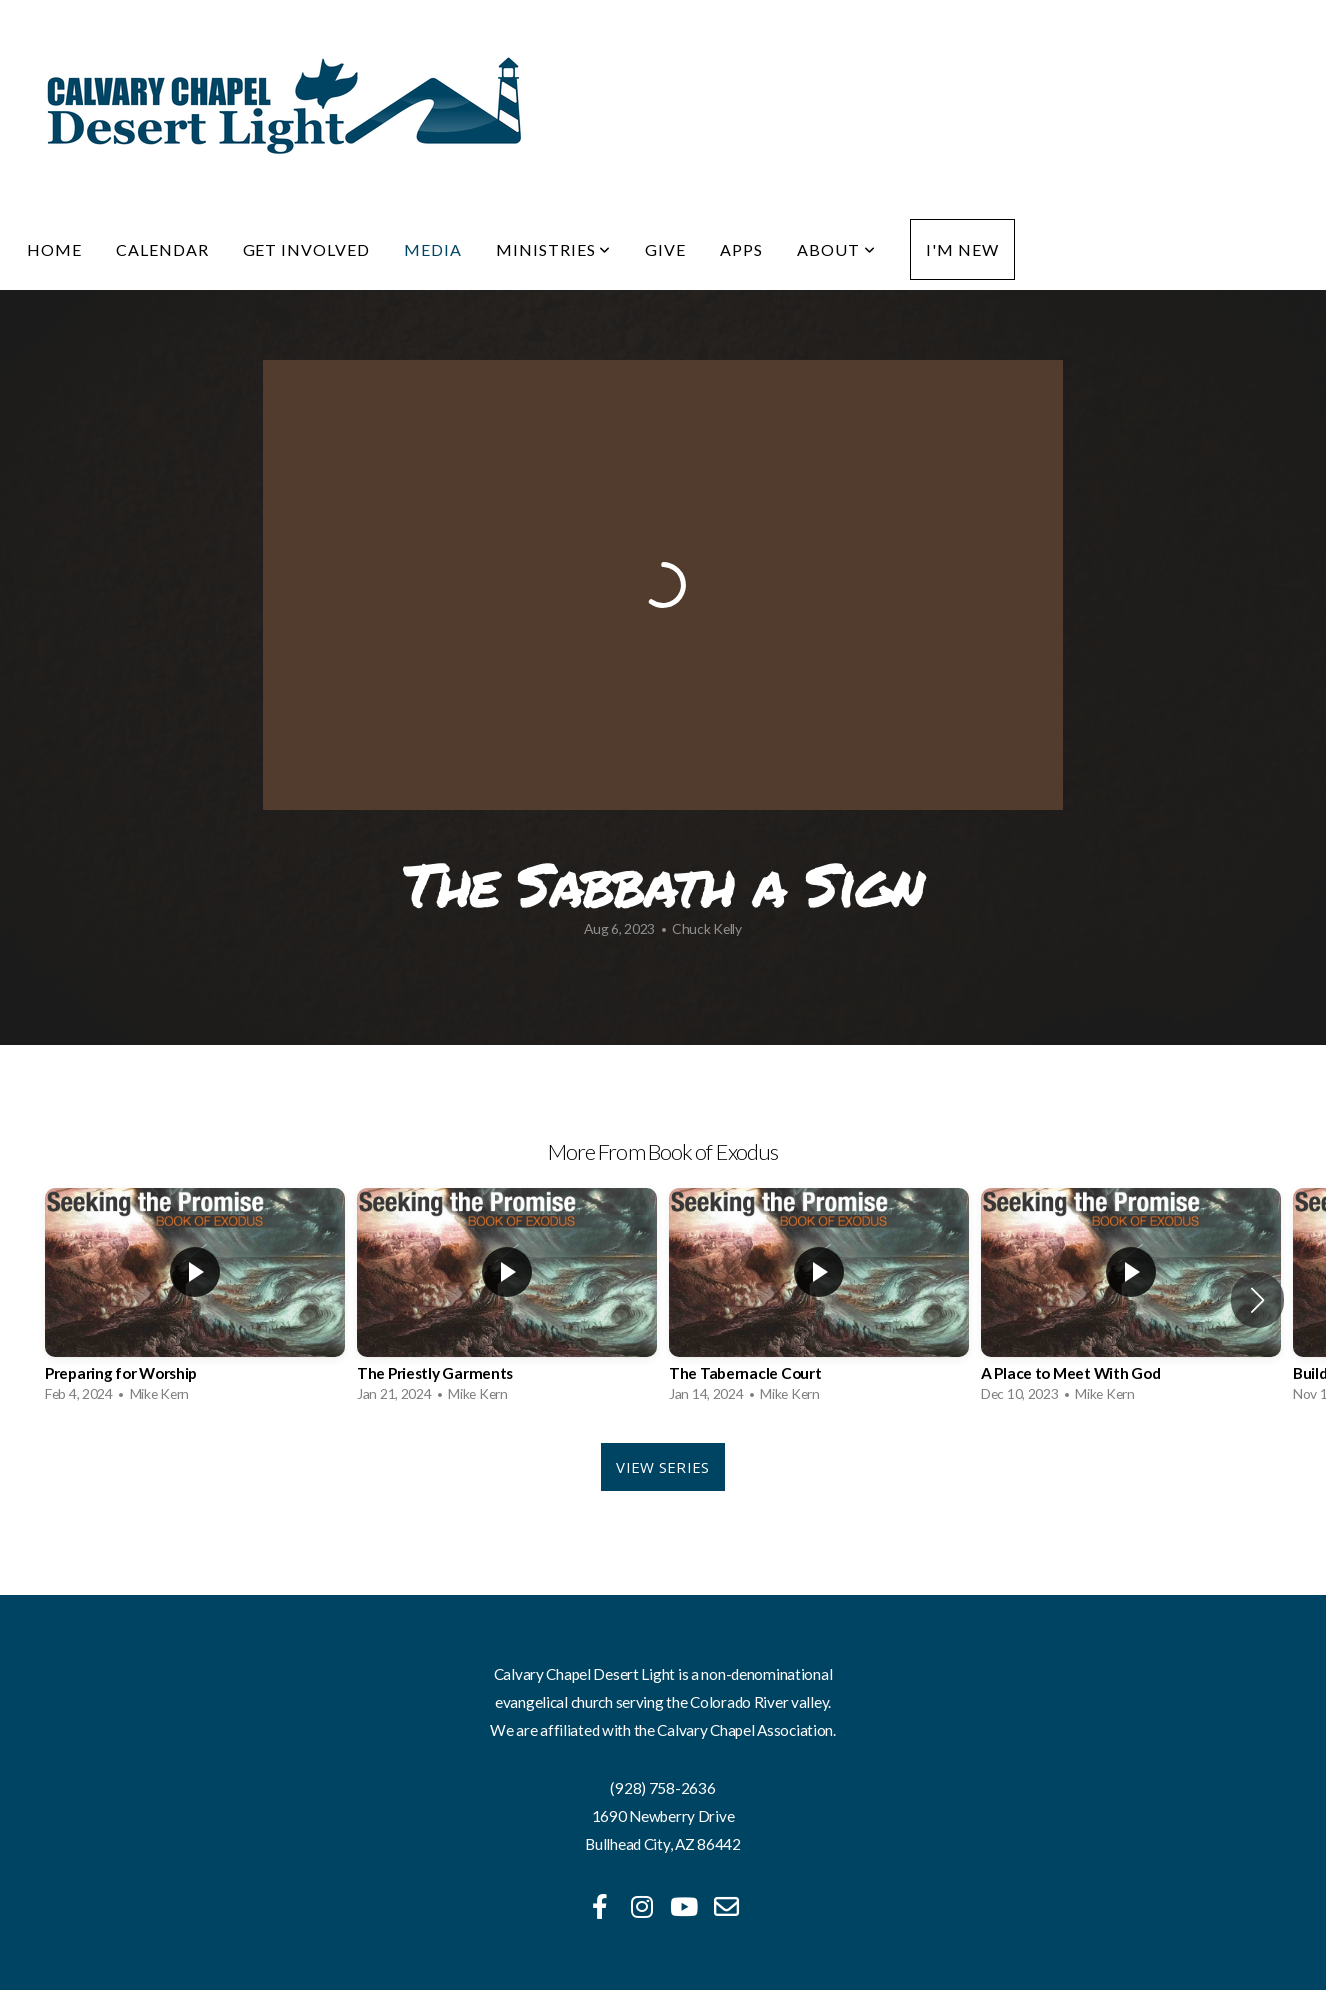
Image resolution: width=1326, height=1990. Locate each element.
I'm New (962, 249)
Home (54, 249)
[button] (1257, 1300)
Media (433, 249)
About (836, 249)
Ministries (554, 249)
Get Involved (307, 249)
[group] (195, 1300)
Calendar (162, 249)
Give (665, 249)
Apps (741, 249)
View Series (662, 1467)
